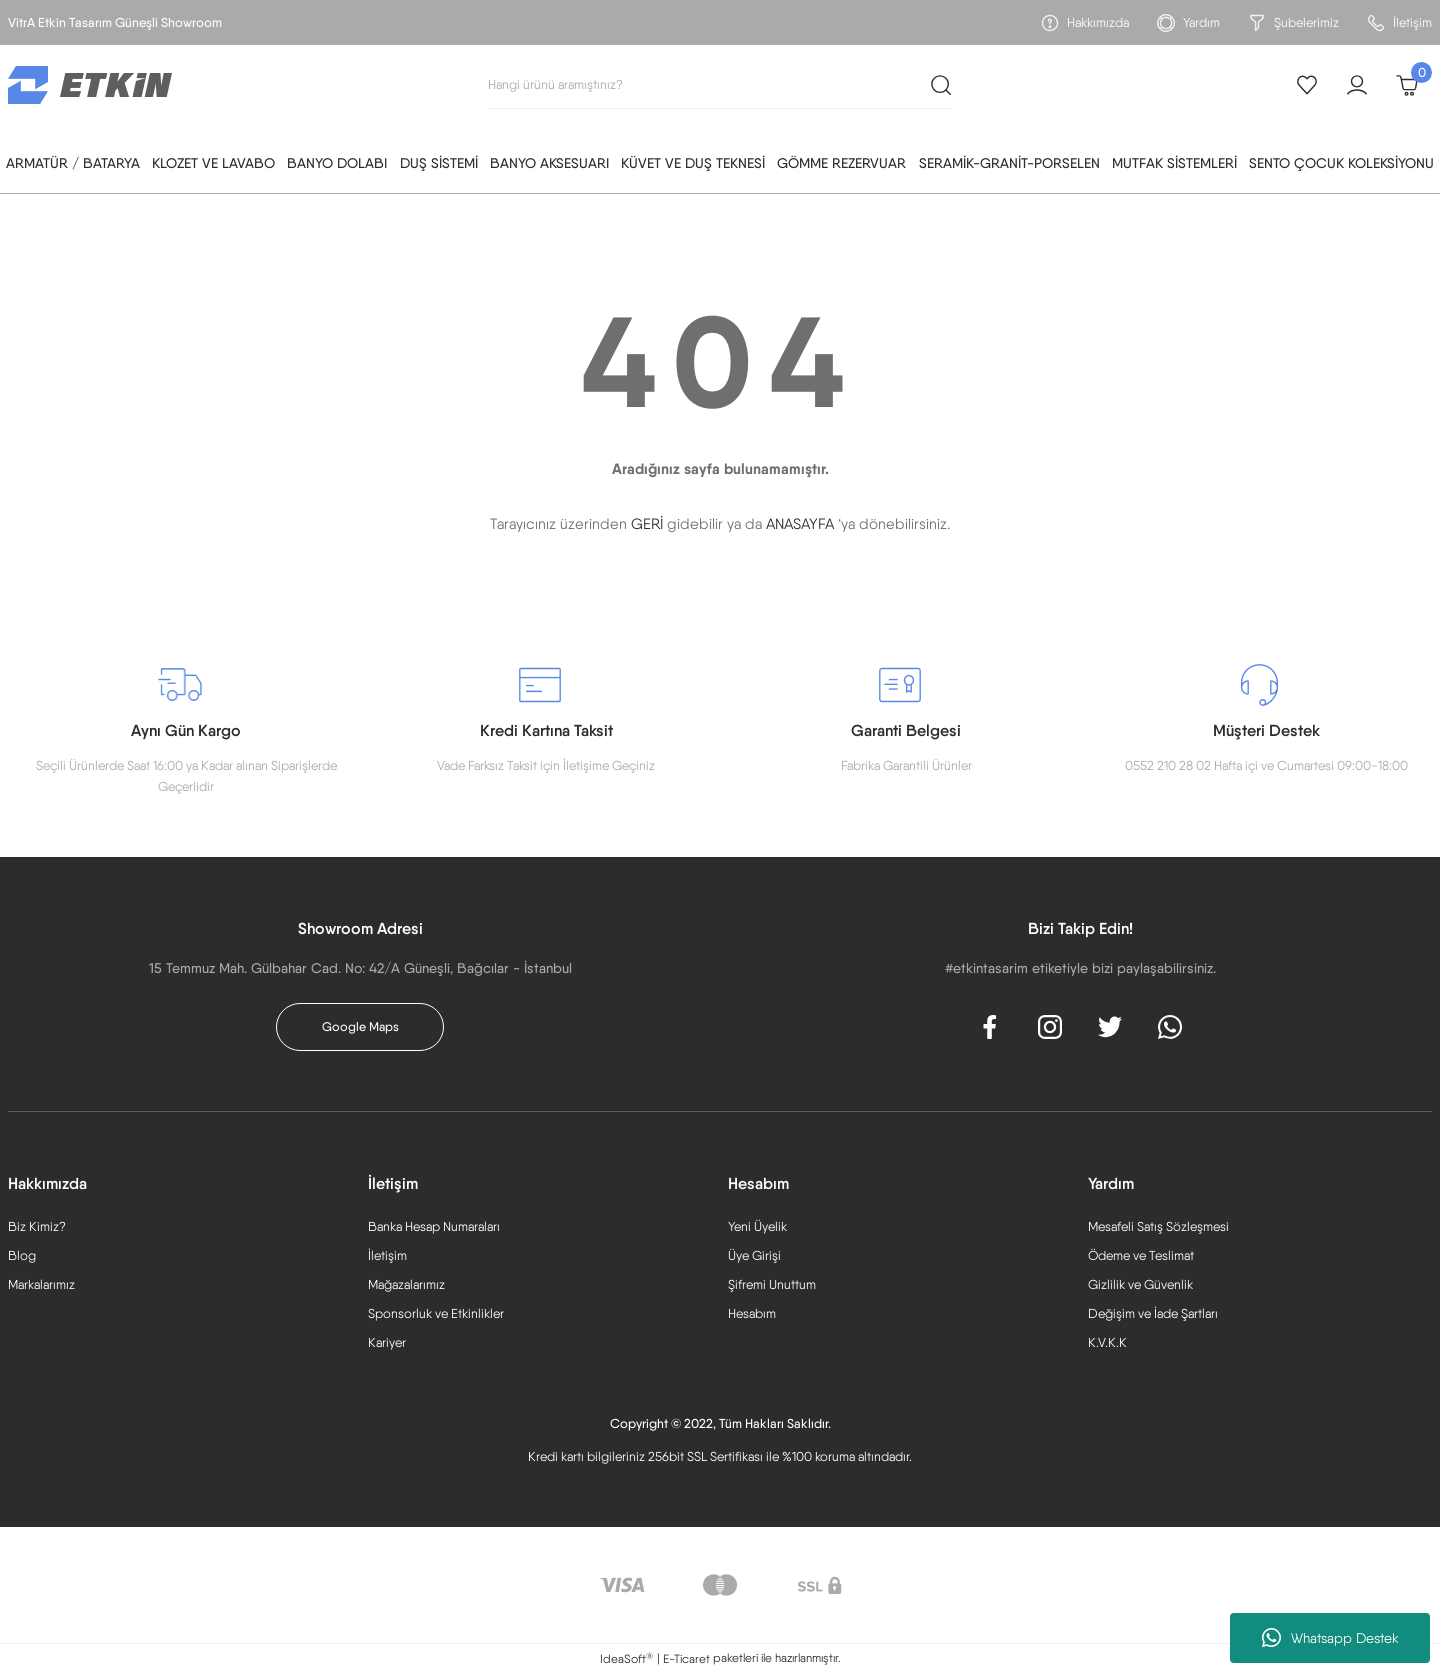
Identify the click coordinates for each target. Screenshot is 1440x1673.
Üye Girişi (754, 1255)
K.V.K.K (1107, 1342)
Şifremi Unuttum (772, 1284)
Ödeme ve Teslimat (1141, 1255)
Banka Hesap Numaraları (434, 1226)
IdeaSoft (626, 1658)
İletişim (387, 1255)
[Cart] (1407, 85)
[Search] (720, 85)
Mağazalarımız (406, 1284)
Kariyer (387, 1342)
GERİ (647, 524)
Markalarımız (41, 1284)
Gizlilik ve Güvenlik (1140, 1284)
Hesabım (752, 1313)
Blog (22, 1255)
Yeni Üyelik (757, 1226)
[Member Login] (1357, 85)
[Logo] (90, 84)
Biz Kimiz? (37, 1226)
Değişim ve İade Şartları (1153, 1313)
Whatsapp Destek (1330, 1638)
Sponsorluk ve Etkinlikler (436, 1313)
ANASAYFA (800, 524)
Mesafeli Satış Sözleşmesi (1158, 1226)
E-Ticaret (686, 1659)
